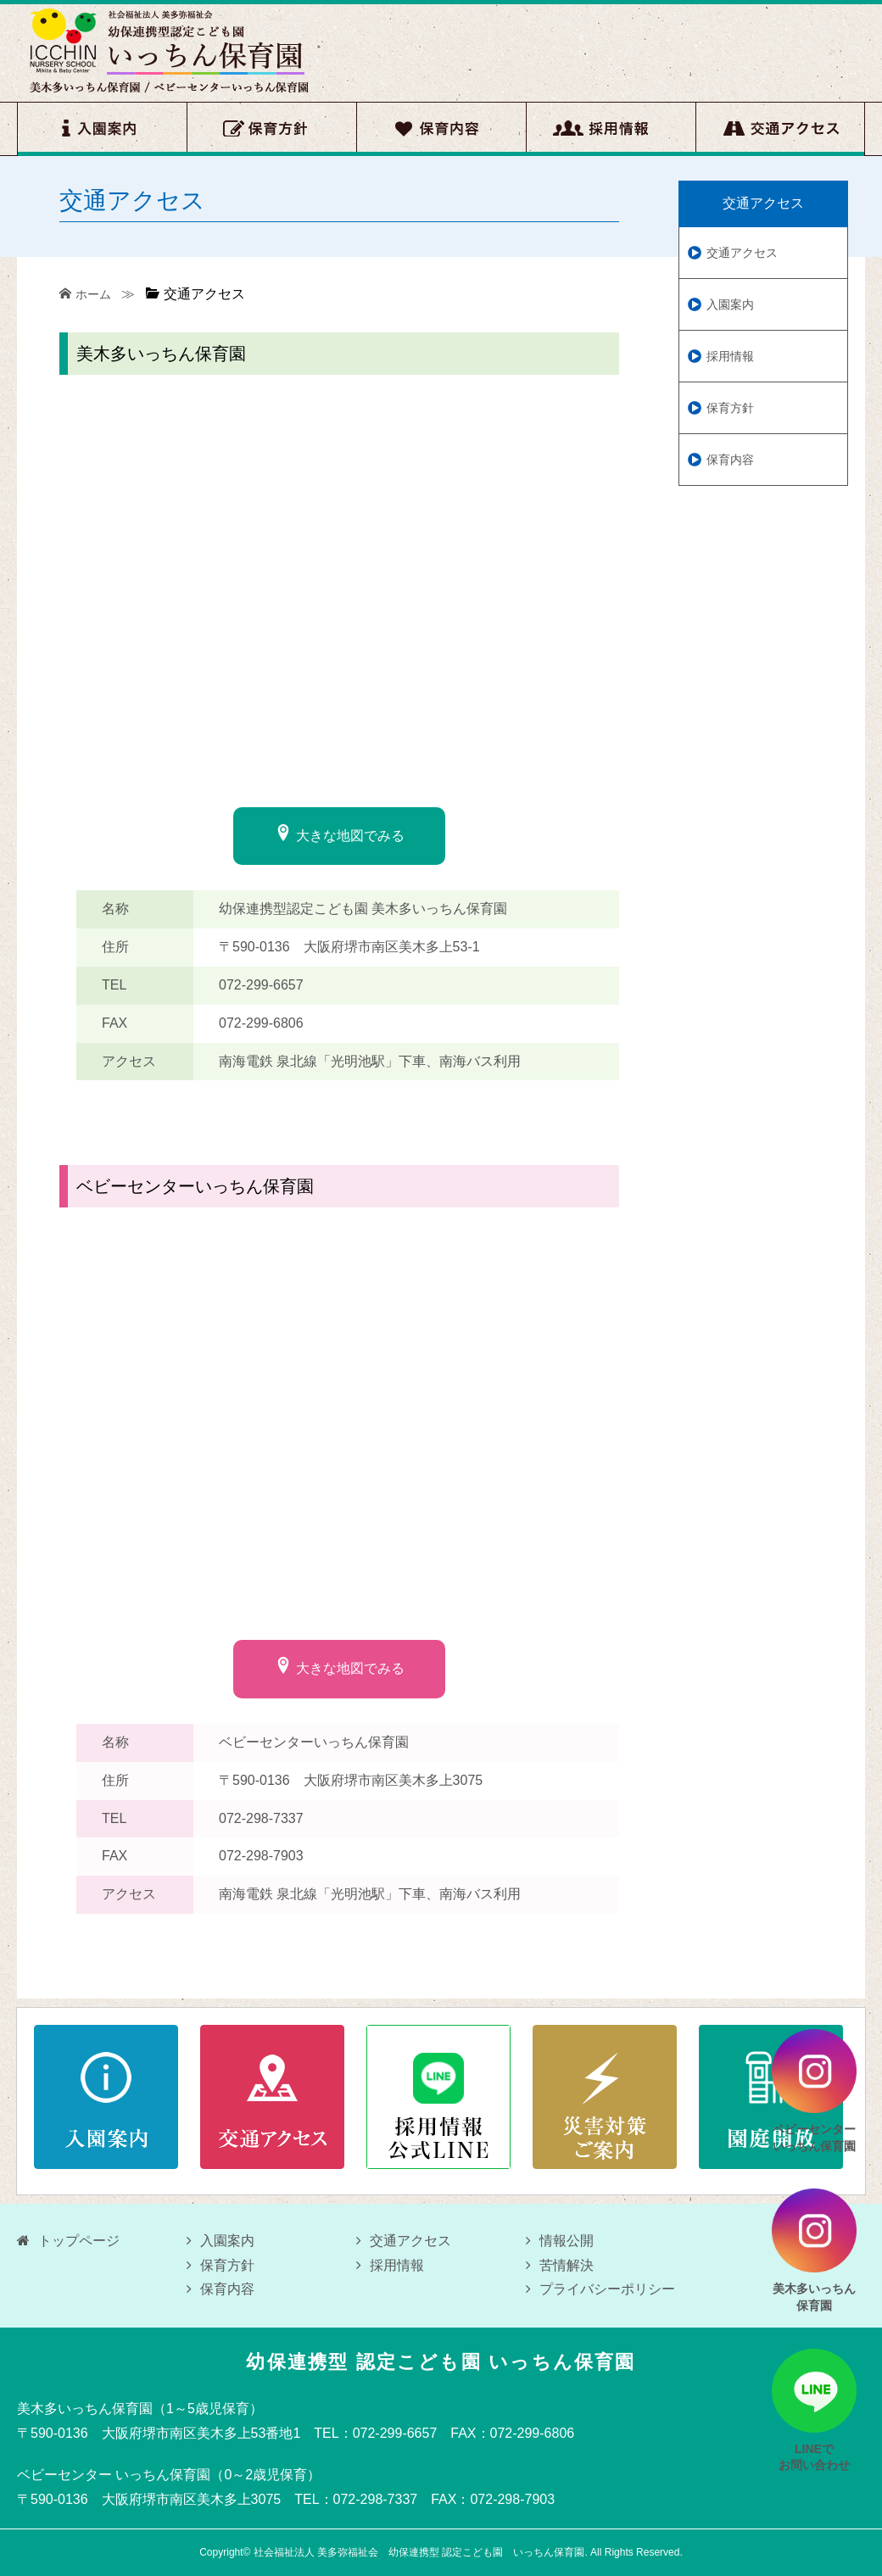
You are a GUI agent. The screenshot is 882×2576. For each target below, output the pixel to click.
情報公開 (560, 2240)
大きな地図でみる (340, 833)
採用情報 (610, 129)
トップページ (68, 2240)
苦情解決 (560, 2265)
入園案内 (102, 129)
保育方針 (271, 129)
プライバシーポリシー (600, 2289)
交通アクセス (780, 129)
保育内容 (441, 129)
